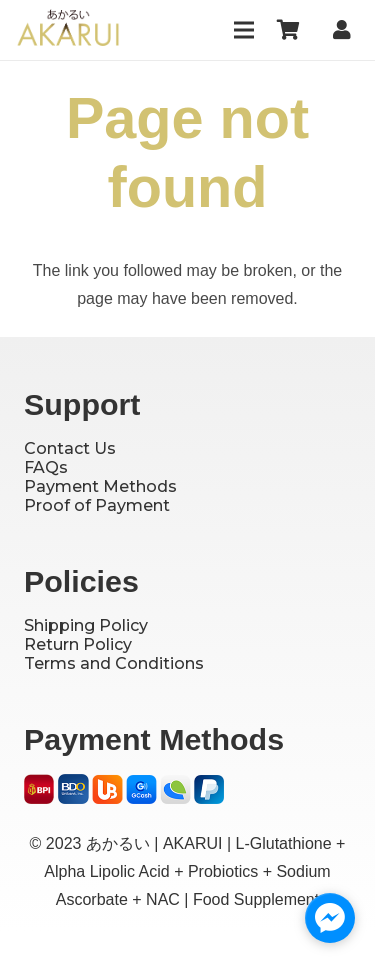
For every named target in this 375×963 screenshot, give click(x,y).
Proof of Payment (97, 505)
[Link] (346, 30)
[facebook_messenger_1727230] (330, 918)
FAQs (46, 467)
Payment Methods (100, 486)
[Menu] (244, 30)
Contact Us (70, 448)
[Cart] (289, 30)
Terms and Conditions (114, 663)
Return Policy (78, 644)
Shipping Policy (86, 625)
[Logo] (68, 30)
